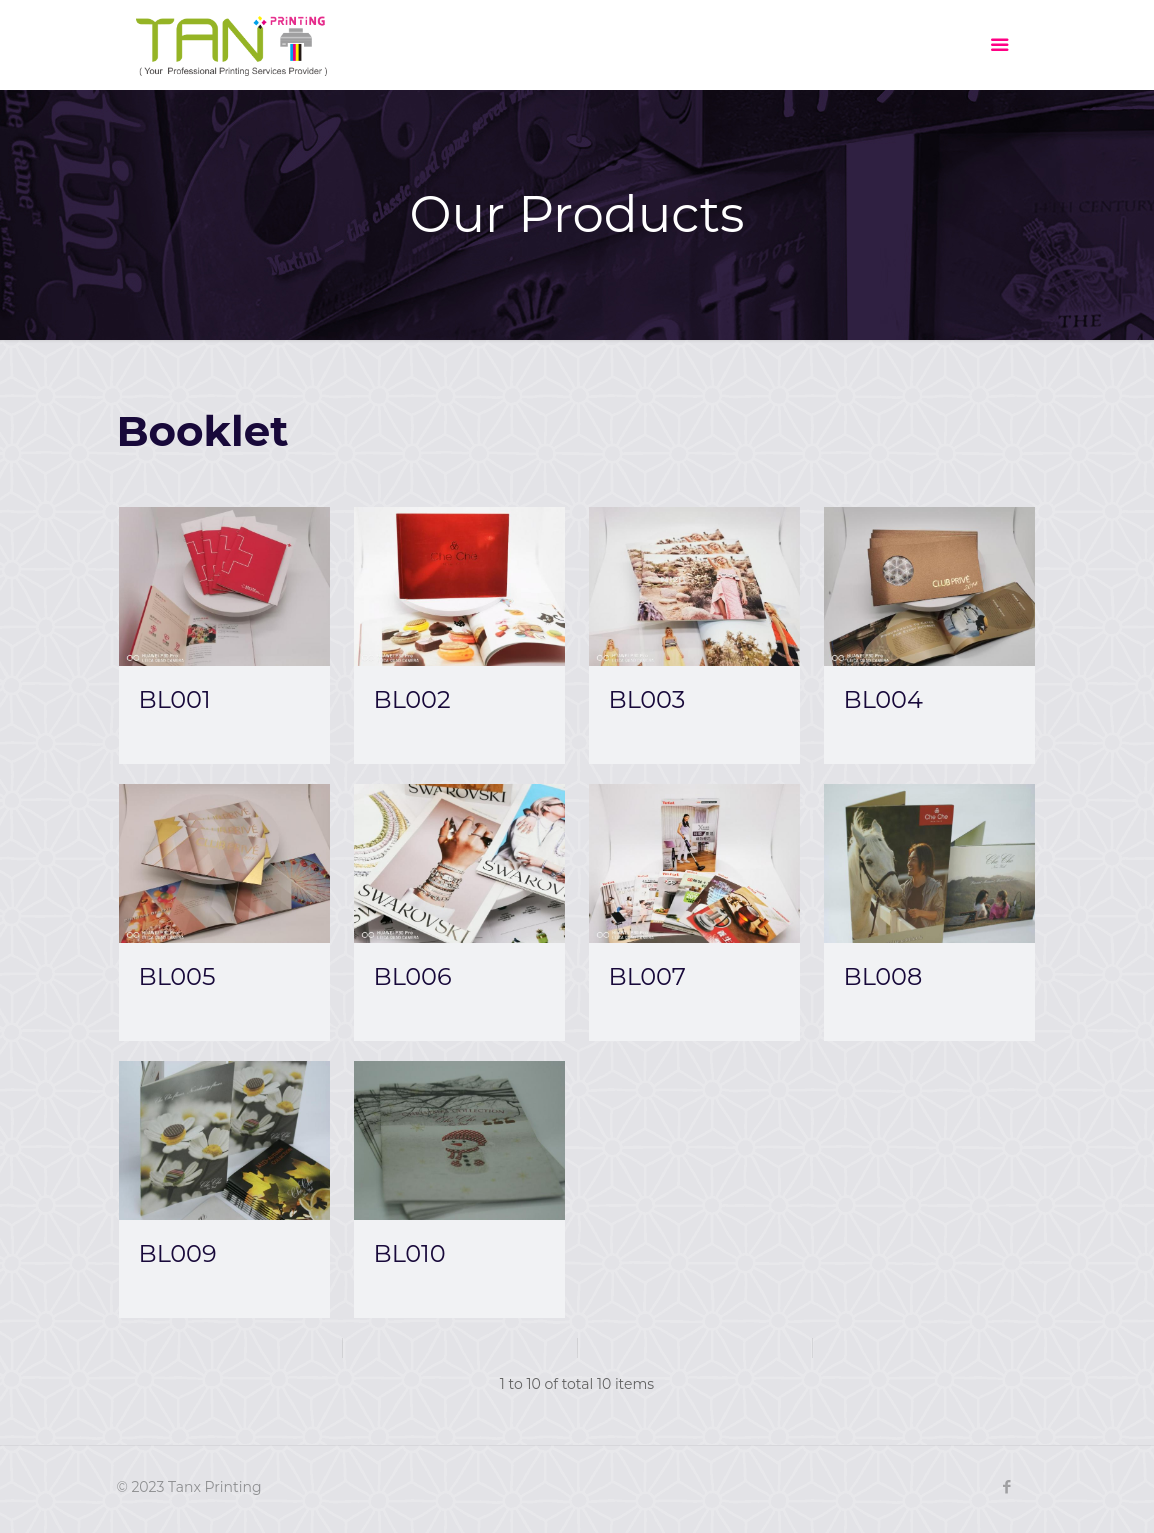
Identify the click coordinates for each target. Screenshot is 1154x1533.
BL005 (177, 976)
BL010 (410, 1253)
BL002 (412, 699)
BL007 (647, 976)
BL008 (883, 976)
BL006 (413, 976)
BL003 (647, 699)
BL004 (883, 699)
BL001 (175, 699)
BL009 (178, 1253)
